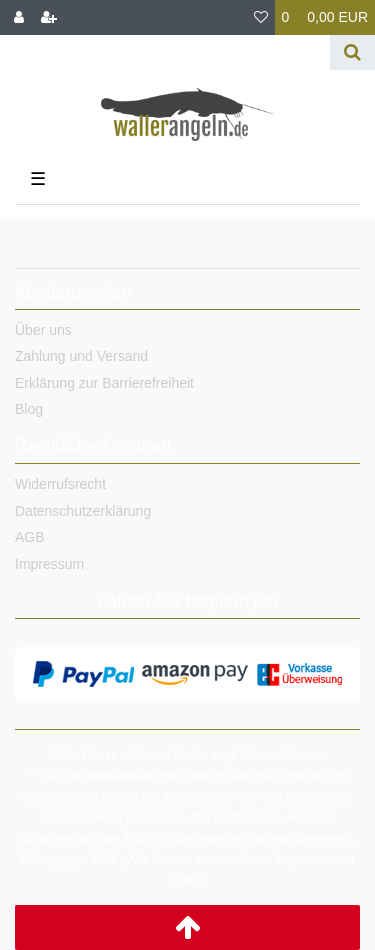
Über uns (43, 330)
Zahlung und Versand (81, 356)
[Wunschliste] (261, 17)
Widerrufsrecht (60, 484)
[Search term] (165, 52)
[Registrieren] (49, 17)
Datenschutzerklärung (83, 511)
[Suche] (352, 52)
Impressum (49, 564)
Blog (29, 409)
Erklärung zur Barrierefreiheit (104, 383)
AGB (30, 537)
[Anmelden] (19, 17)
